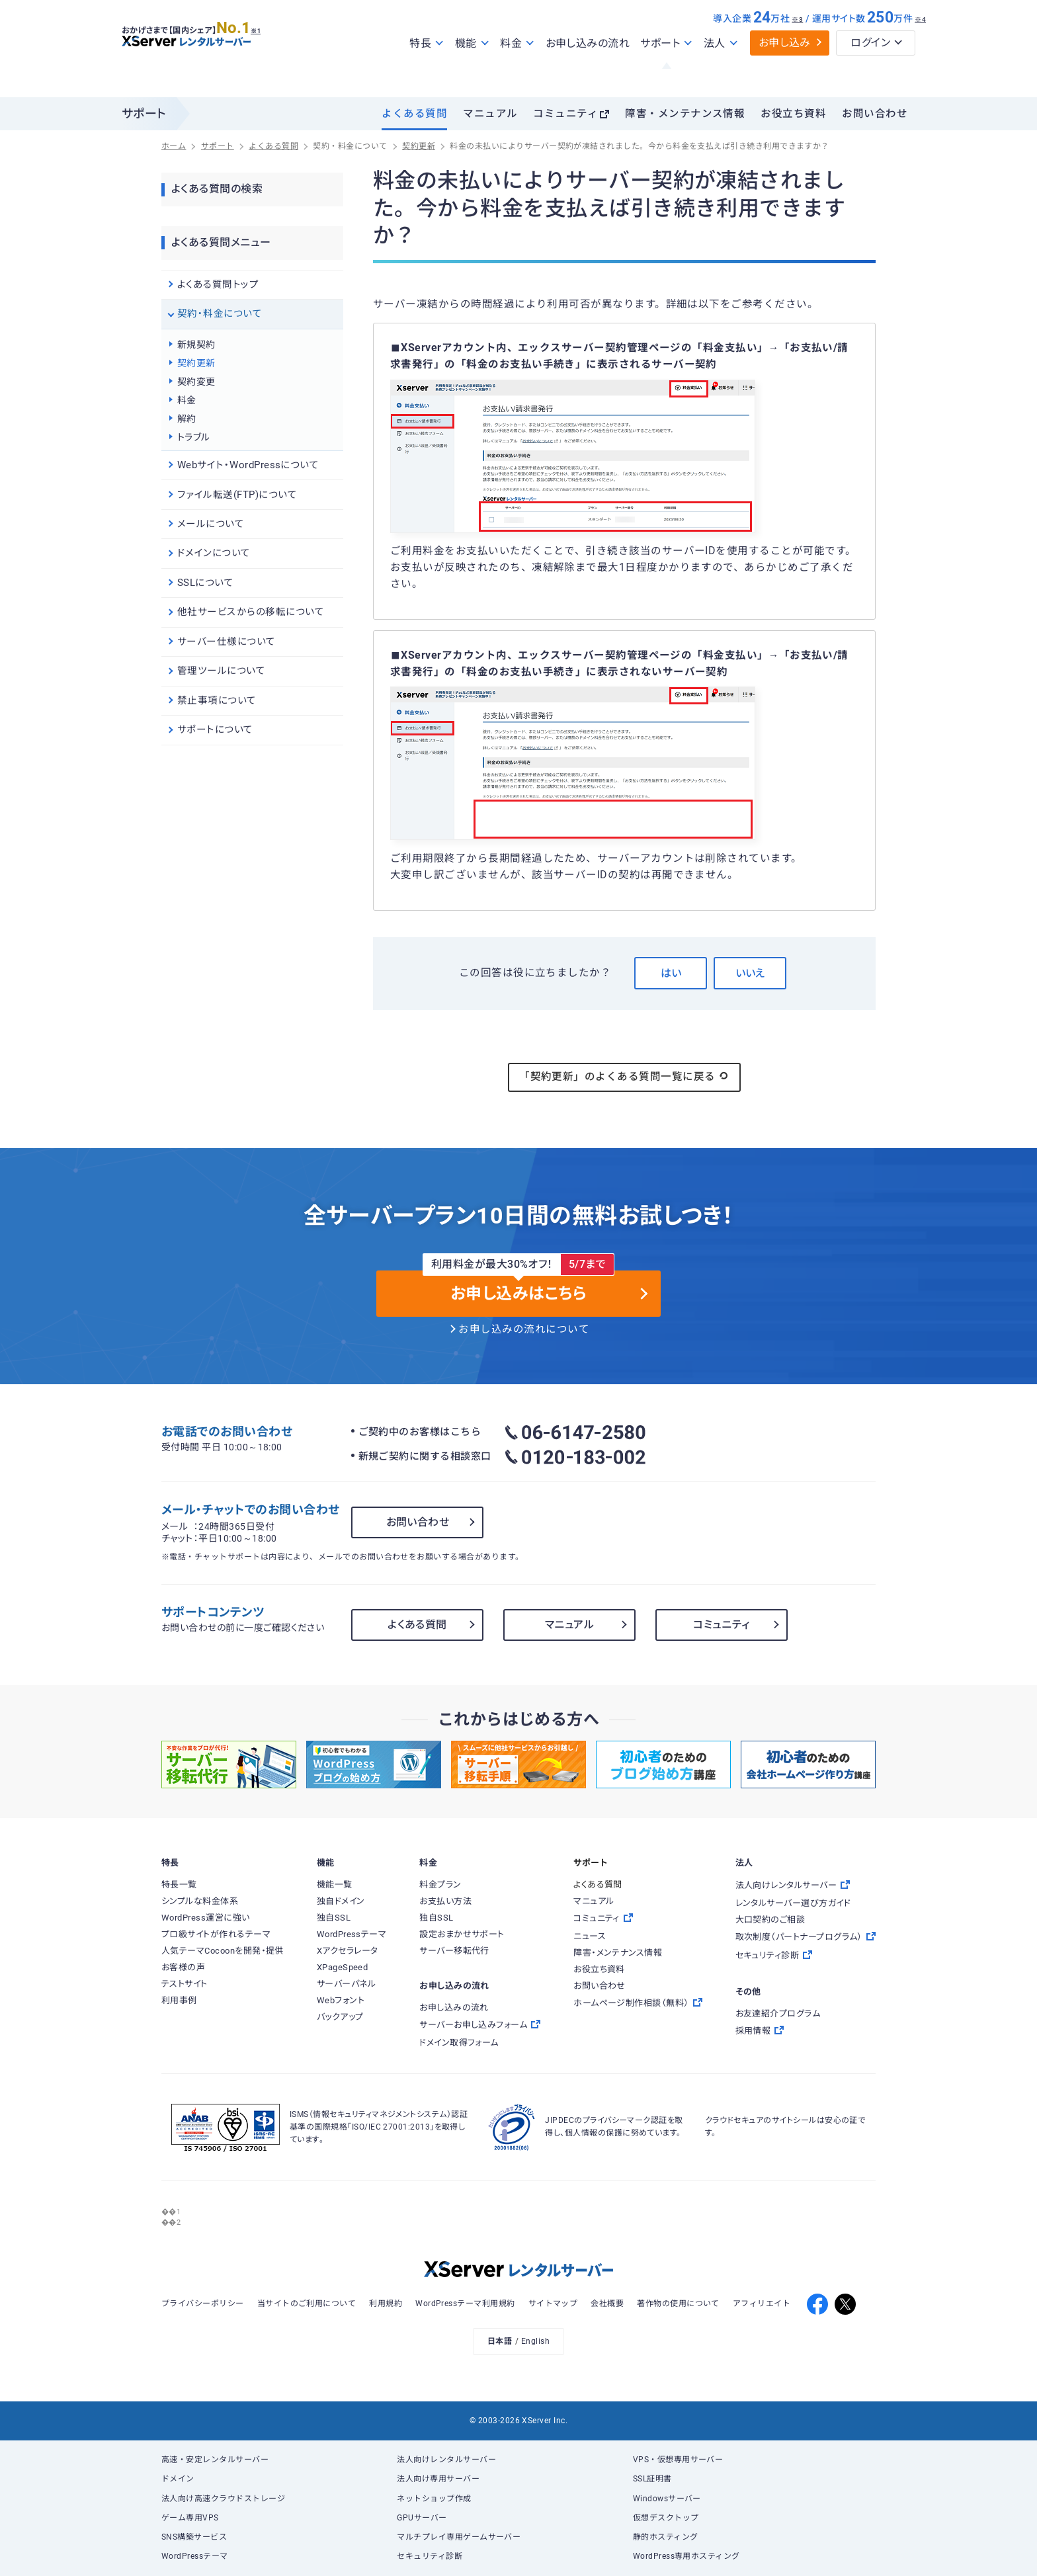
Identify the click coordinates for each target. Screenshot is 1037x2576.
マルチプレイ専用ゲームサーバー (458, 2537)
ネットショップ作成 (434, 2498)
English (535, 2341)
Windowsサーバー (667, 2498)
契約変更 (196, 381)
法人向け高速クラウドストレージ (223, 2498)
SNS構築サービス (194, 2537)
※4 (920, 48)
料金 (186, 400)
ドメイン (177, 2478)
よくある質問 (414, 114)
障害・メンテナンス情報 (685, 114)
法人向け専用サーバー (438, 2478)
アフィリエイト (761, 2303)
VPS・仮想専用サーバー (678, 2459)
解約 (186, 418)
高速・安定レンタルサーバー (215, 2459)
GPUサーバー (421, 2517)
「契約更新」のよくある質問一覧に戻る (624, 1076)
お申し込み (785, 71)
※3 (797, 48)
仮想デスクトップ (666, 2517)
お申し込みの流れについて (523, 1329)
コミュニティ (565, 114)
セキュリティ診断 (429, 2556)
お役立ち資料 (793, 114)
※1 (271, 53)
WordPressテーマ (194, 2556)
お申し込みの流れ (588, 71)
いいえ (750, 973)
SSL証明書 (652, 2478)
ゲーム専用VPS (190, 2517)
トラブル (193, 437)
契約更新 (196, 363)
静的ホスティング (665, 2537)
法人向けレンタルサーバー (446, 2459)
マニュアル (490, 114)
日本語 (499, 2341)
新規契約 (196, 344)
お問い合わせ (874, 114)
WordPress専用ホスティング (686, 2556)
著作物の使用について (678, 2303)
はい (671, 973)
